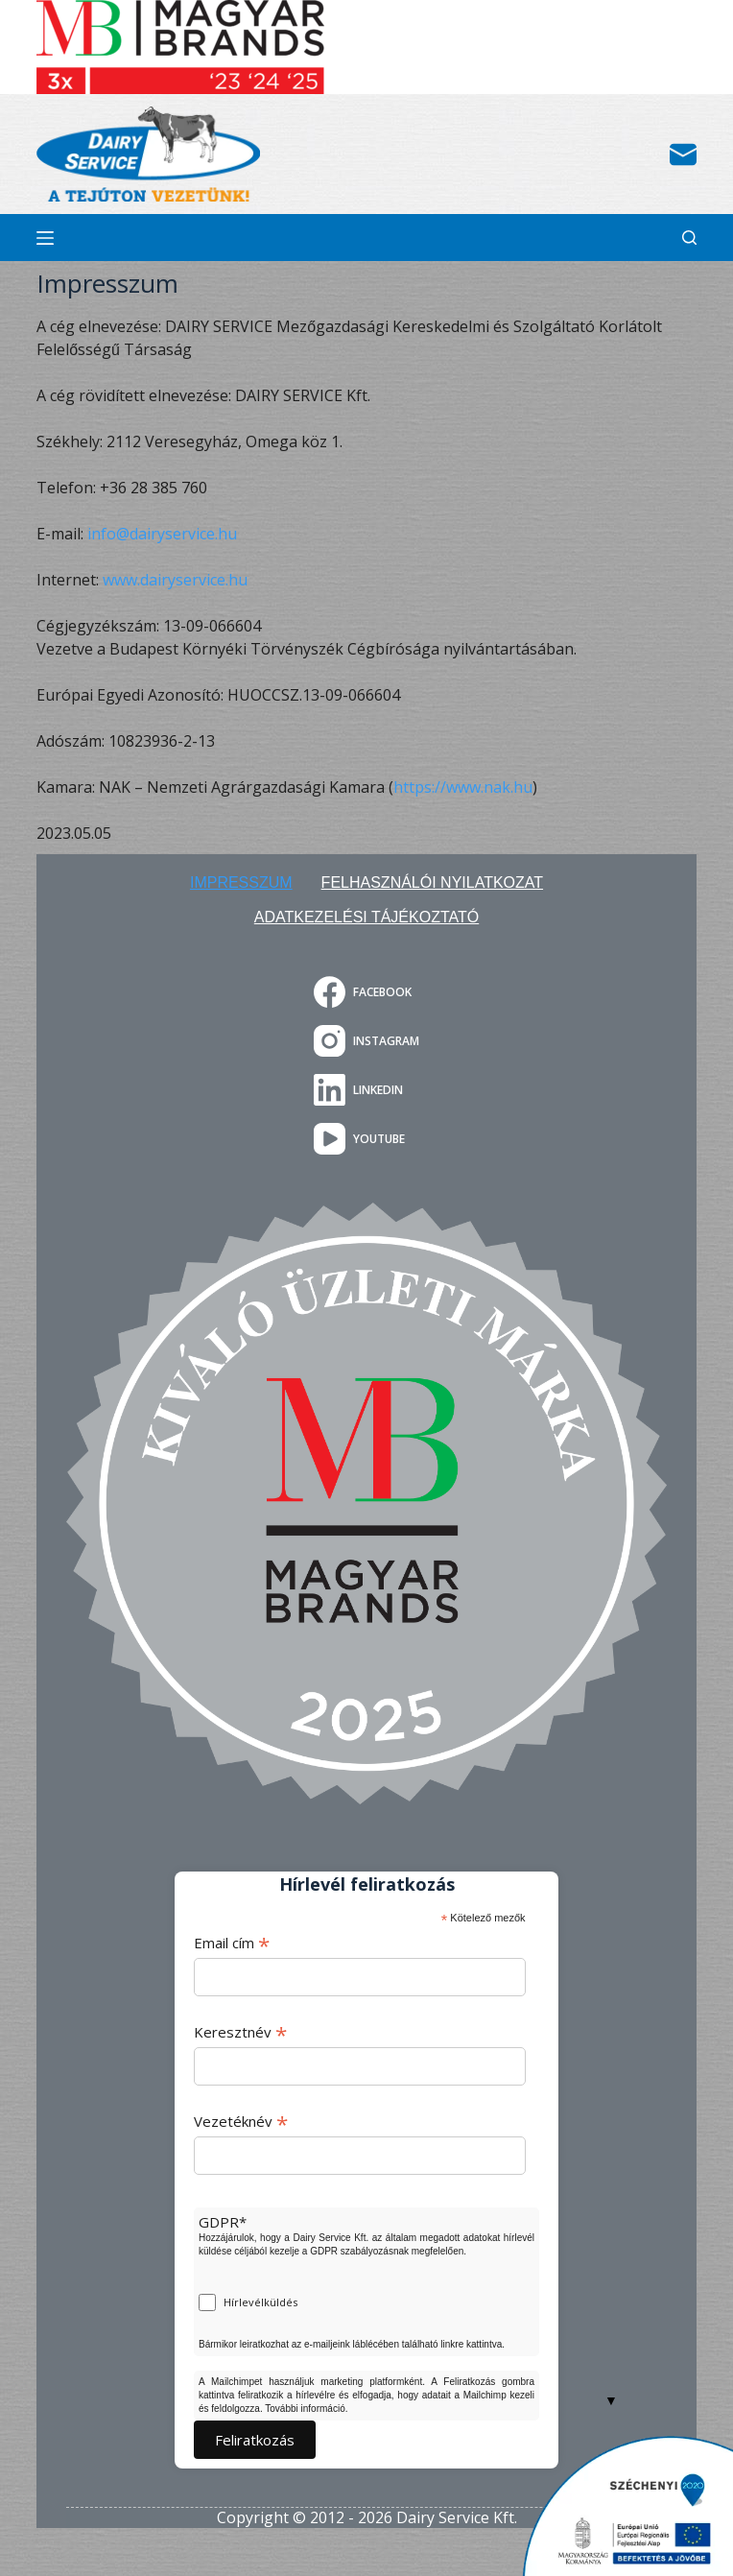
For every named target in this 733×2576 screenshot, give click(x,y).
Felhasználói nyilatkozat (432, 882)
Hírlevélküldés (260, 2302)
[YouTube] (366, 1139)
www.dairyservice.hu (175, 579)
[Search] (689, 237)
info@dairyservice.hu (162, 533)
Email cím (232, 1942)
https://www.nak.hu (462, 787)
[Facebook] (366, 992)
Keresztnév (240, 2031)
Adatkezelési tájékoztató (366, 917)
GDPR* (223, 2221)
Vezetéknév (241, 2121)
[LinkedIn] (366, 1090)
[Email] (683, 154)
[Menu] (45, 238)
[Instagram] (366, 1041)
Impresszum (241, 882)
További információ (304, 2408)
